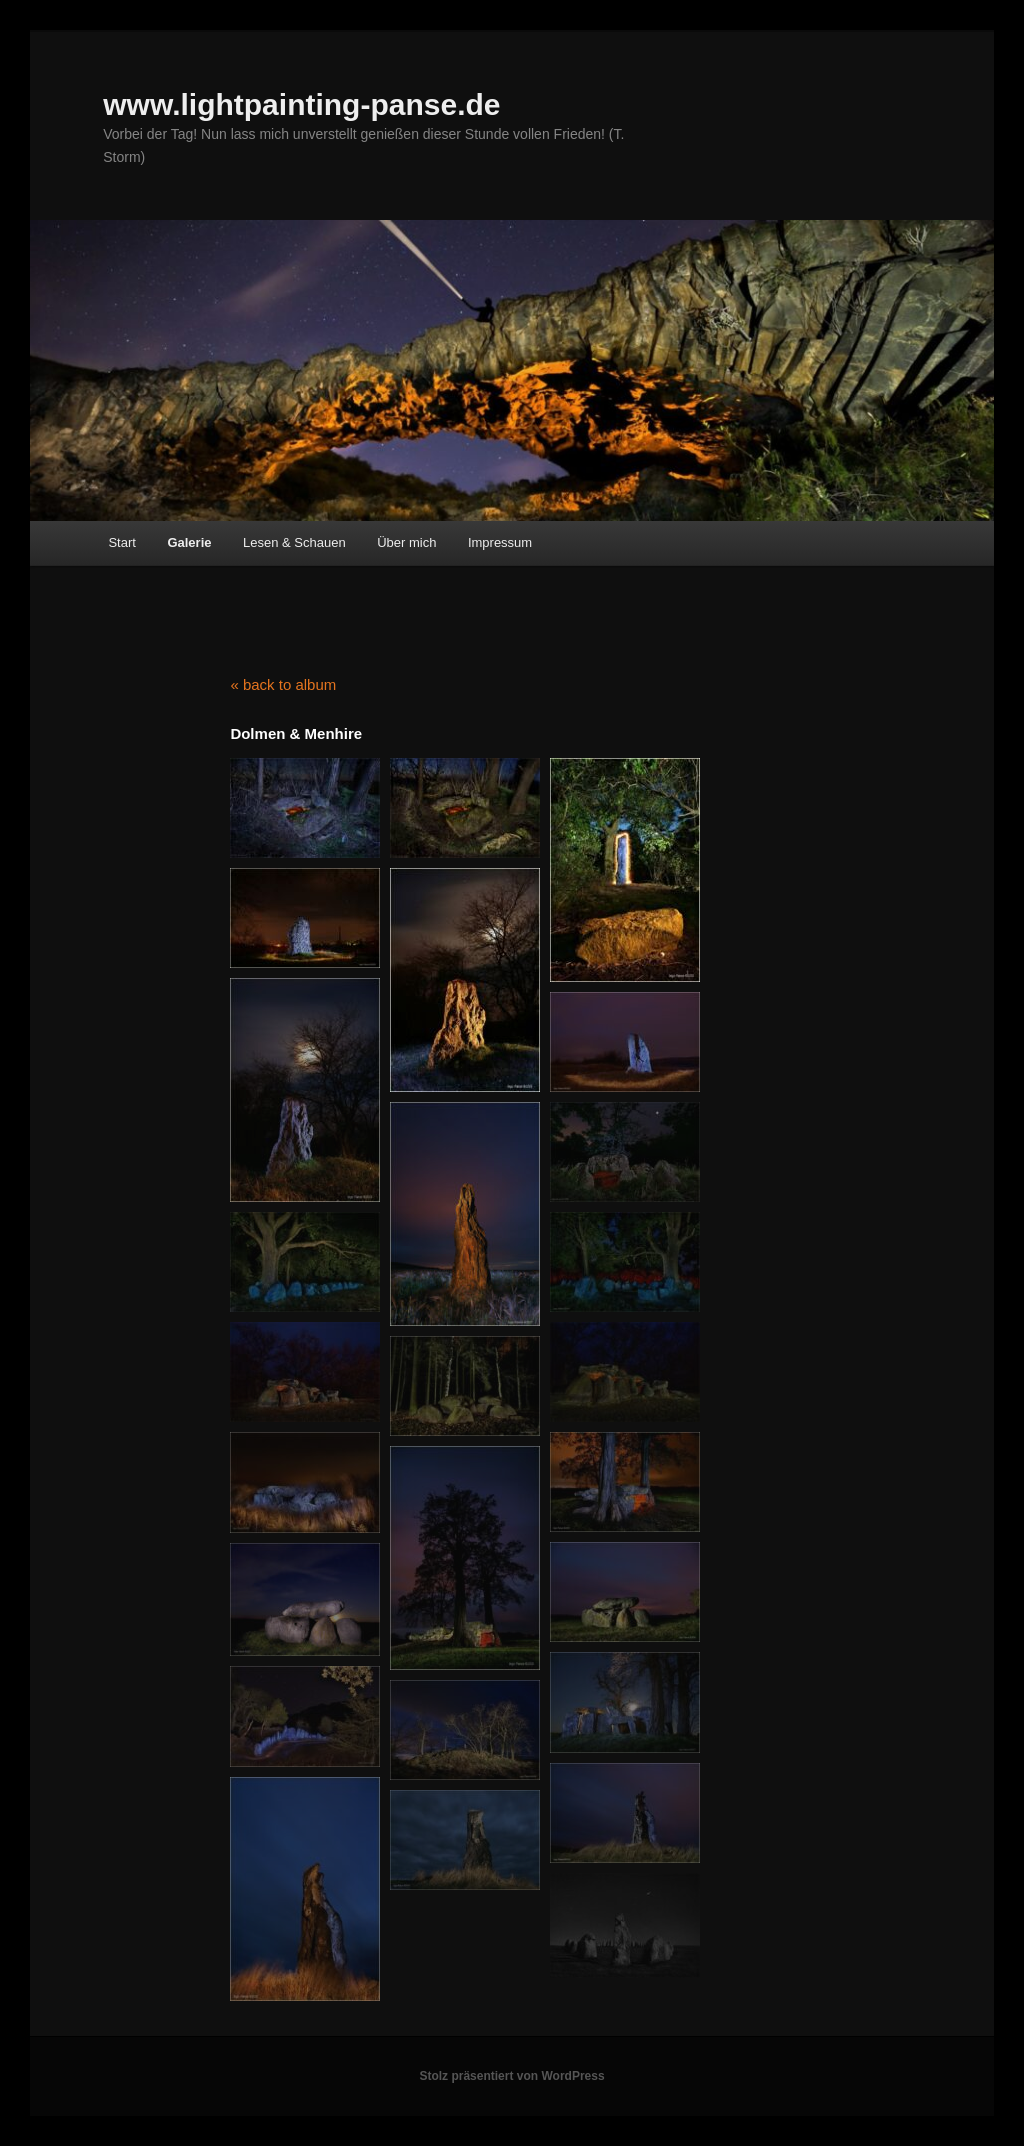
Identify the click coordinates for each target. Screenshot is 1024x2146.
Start (121, 542)
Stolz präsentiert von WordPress (511, 2076)
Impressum (500, 542)
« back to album (283, 684)
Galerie (189, 542)
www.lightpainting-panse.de (301, 104)
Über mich (406, 542)
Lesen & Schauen (294, 542)
